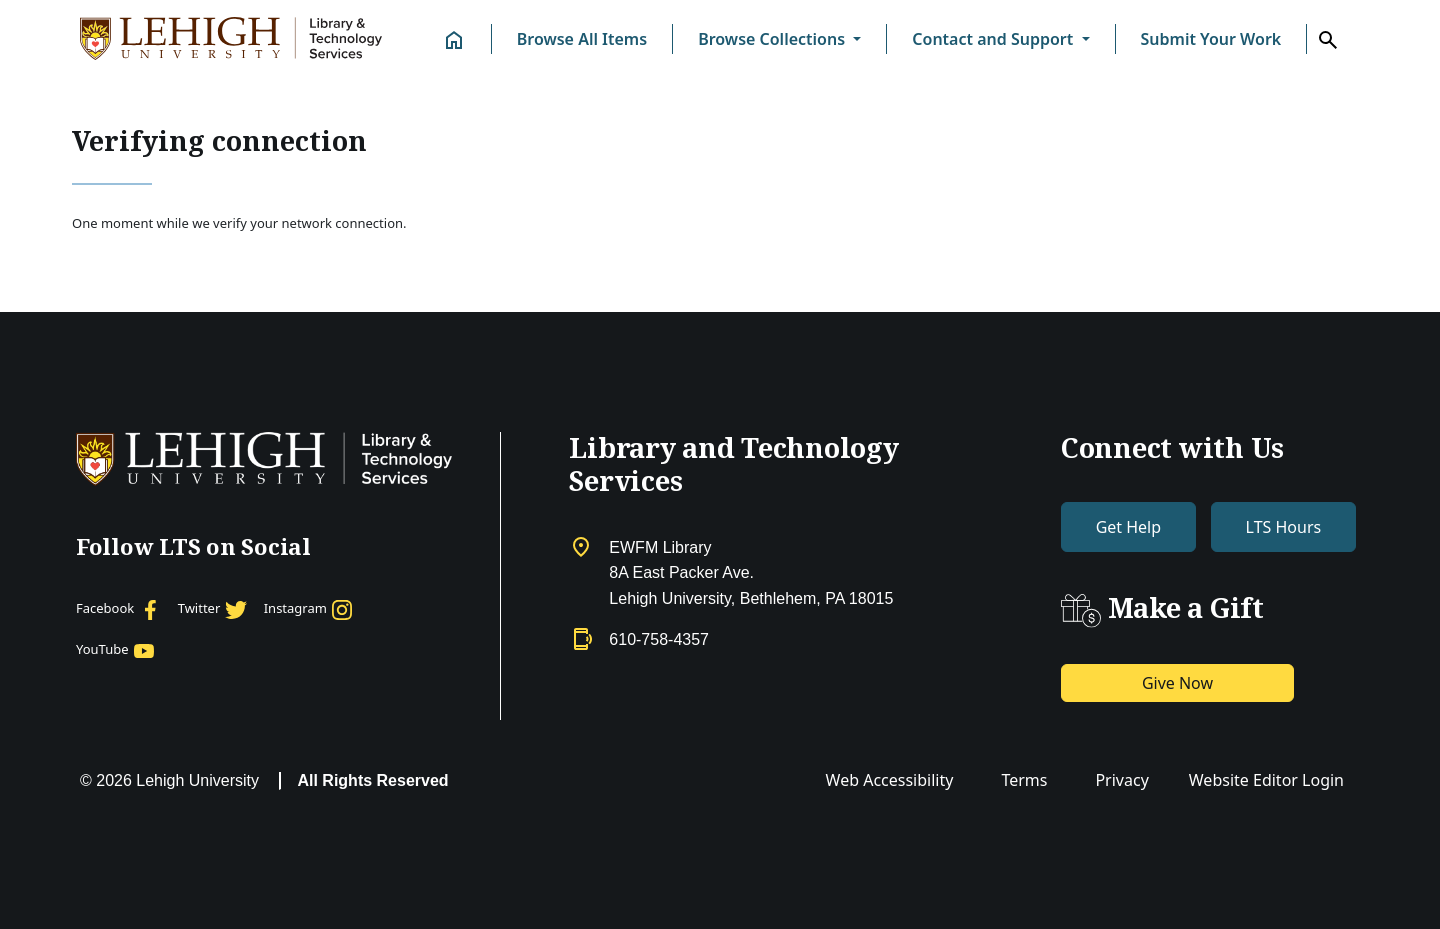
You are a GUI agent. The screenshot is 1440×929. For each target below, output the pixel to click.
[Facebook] (119, 609)
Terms (1024, 780)
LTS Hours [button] (1284, 527)
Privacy (1121, 780)
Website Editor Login (1266, 780)
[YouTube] (116, 650)
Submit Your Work (1211, 39)
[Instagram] (309, 609)
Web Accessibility (890, 780)
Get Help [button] (1128, 527)
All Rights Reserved (372, 780)
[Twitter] (213, 609)
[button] (779, 39)
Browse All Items (582, 39)
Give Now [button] (1177, 683)
